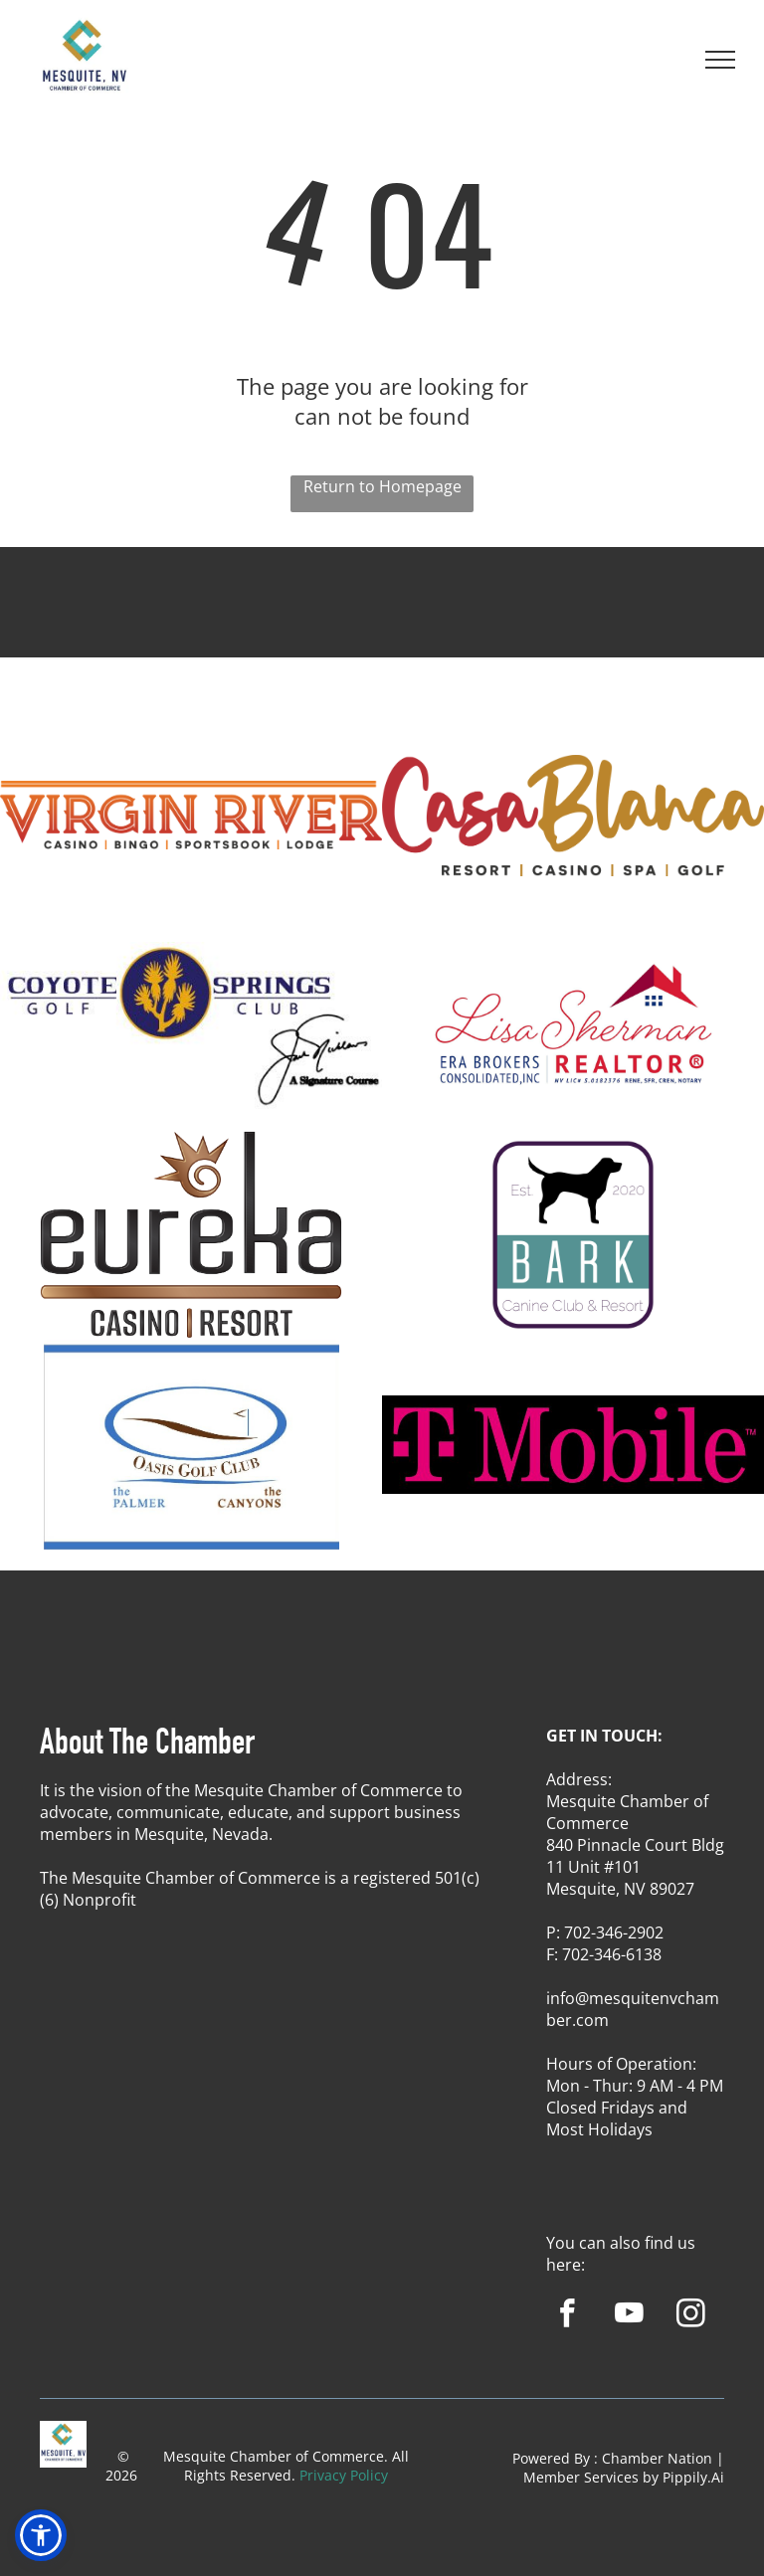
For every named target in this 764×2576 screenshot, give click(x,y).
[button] (41, 2535)
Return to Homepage (382, 486)
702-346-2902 (614, 1932)
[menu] (720, 60)
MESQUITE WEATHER (382, 620)
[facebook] (567, 2316)
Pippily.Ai (693, 2477)
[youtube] (629, 2316)
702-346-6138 (612, 1954)
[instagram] (690, 2316)
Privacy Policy (343, 2475)
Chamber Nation (657, 2458)
